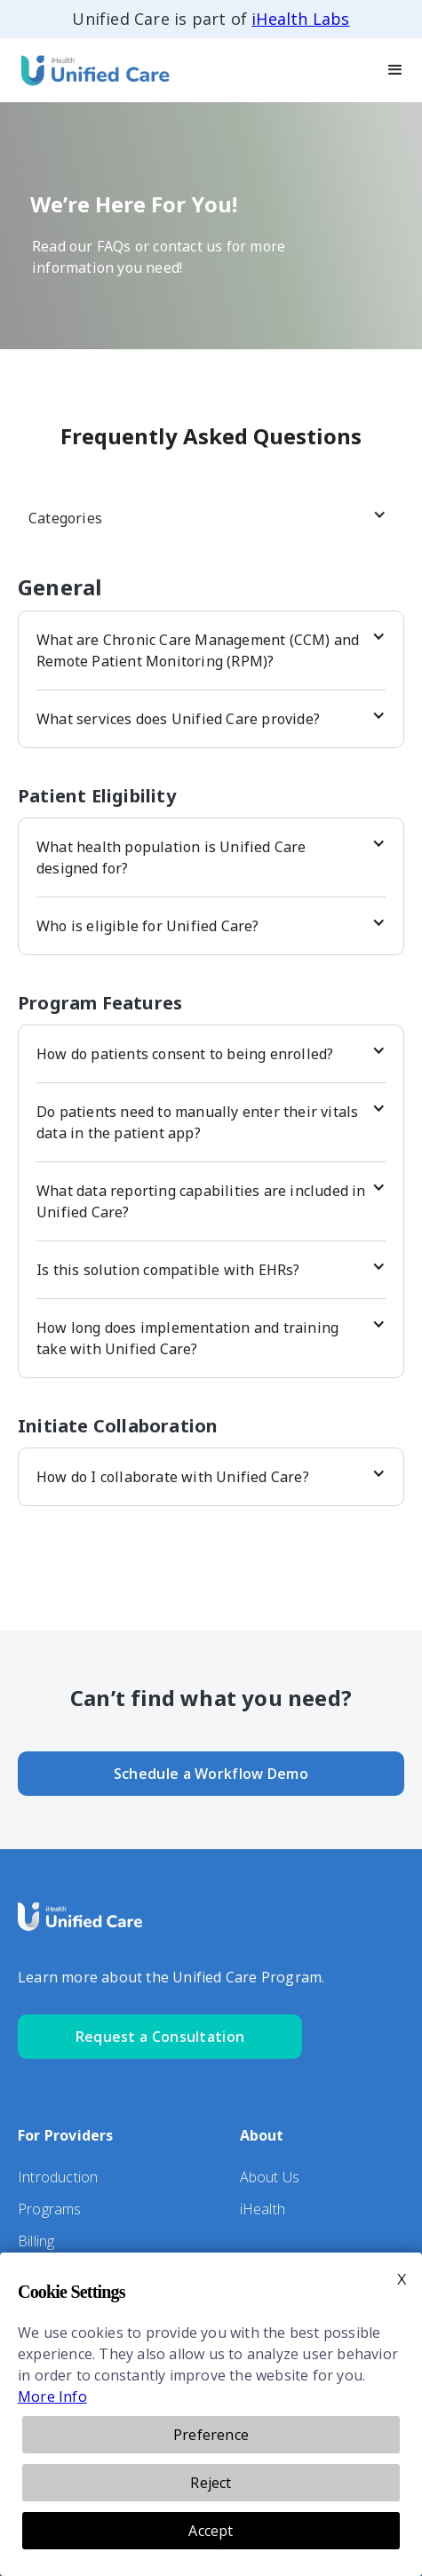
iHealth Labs (300, 18)
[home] (89, 69)
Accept (210, 2530)
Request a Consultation (160, 2036)
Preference (211, 2434)
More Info (52, 2396)
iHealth (262, 2209)
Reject (210, 2482)
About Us (270, 2177)
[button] (395, 69)
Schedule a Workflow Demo (211, 1773)
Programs (50, 2209)
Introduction (58, 2177)
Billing (36, 2241)
